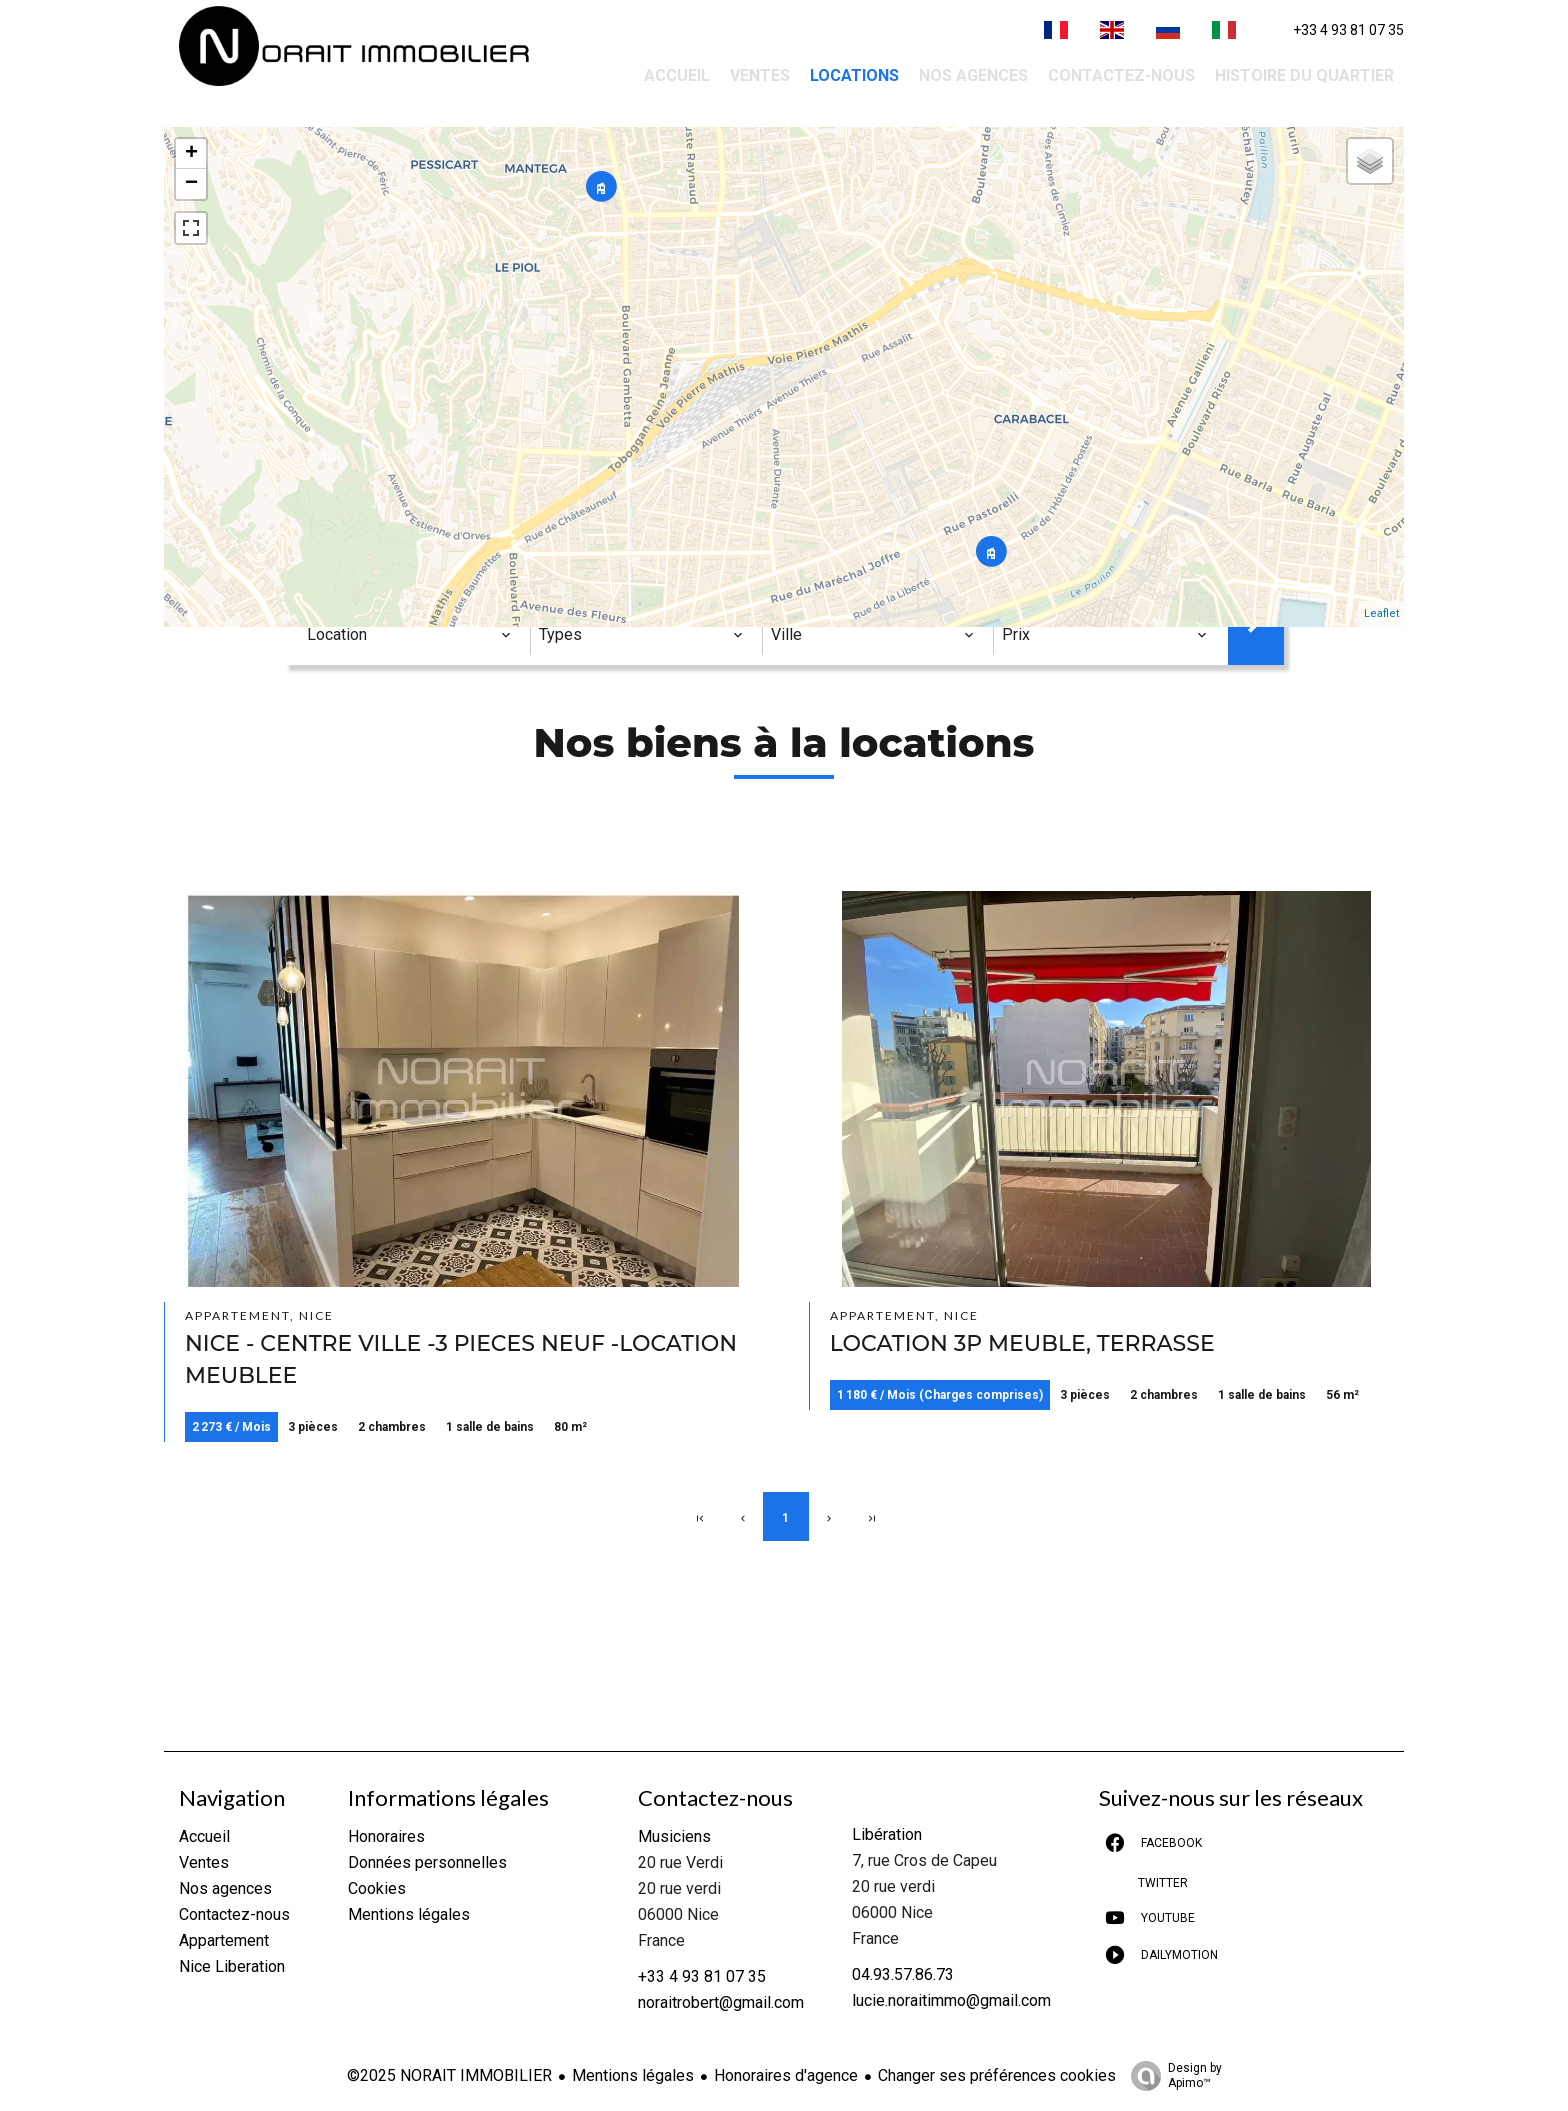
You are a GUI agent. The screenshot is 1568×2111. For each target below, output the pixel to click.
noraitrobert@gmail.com (721, 2002)
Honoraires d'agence (786, 2075)
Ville (794, 601)
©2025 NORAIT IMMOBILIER (449, 2075)
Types (562, 601)
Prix (1020, 601)
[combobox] (409, 635)
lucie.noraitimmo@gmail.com (951, 2000)
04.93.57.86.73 (903, 1974)
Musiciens (674, 1836)
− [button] (191, 184)
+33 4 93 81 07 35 (1348, 30)
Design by (1171, 2076)
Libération (887, 1834)
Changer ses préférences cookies (997, 2075)
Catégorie (350, 601)
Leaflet (1381, 613)
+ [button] (191, 154)
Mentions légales (633, 2075)
